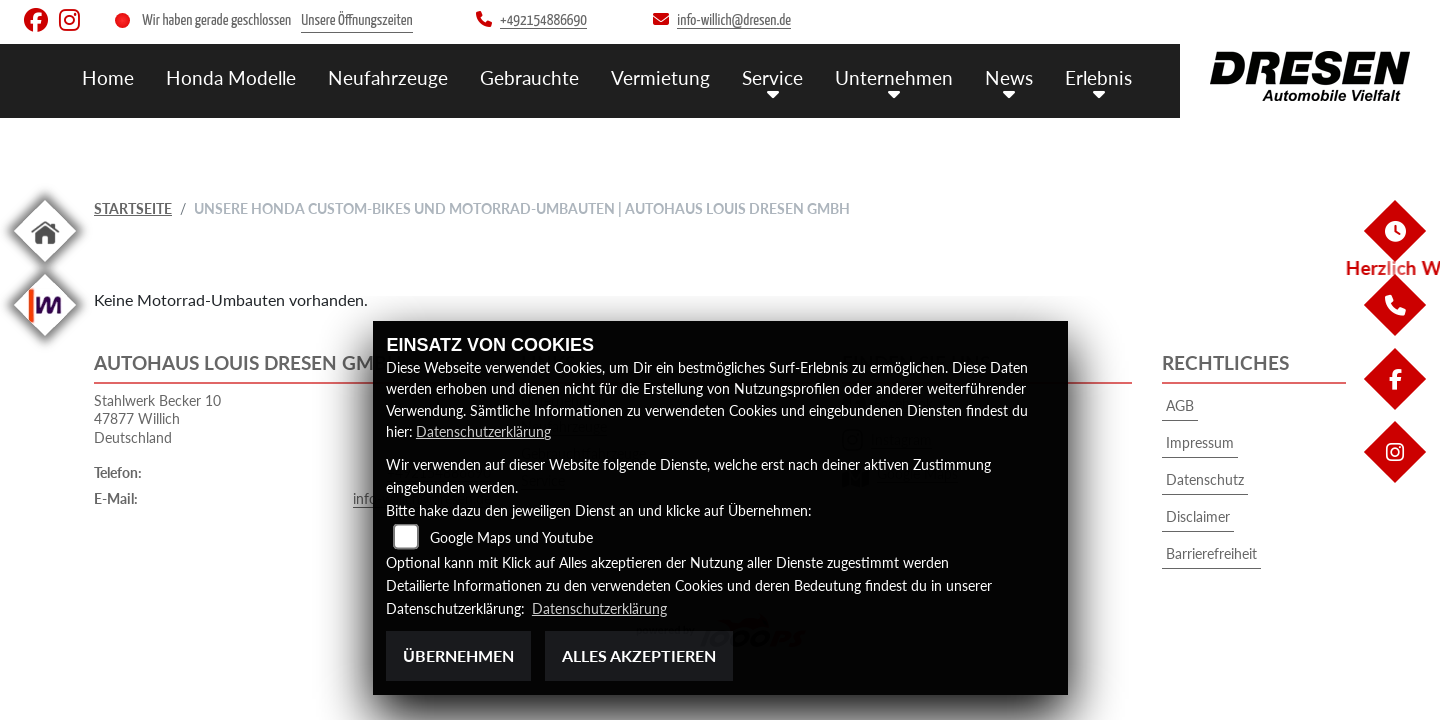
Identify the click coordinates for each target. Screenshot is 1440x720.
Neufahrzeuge (388, 77)
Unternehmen (894, 77)
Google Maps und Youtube (511, 538)
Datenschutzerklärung (483, 432)
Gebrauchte (529, 77)
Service (772, 77)
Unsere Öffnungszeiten (356, 20)
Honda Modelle (231, 77)
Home (108, 77)
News (1009, 77)
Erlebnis (1098, 77)
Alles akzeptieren (639, 655)
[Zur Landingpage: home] (45, 265)
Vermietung (660, 77)
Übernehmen (458, 655)
